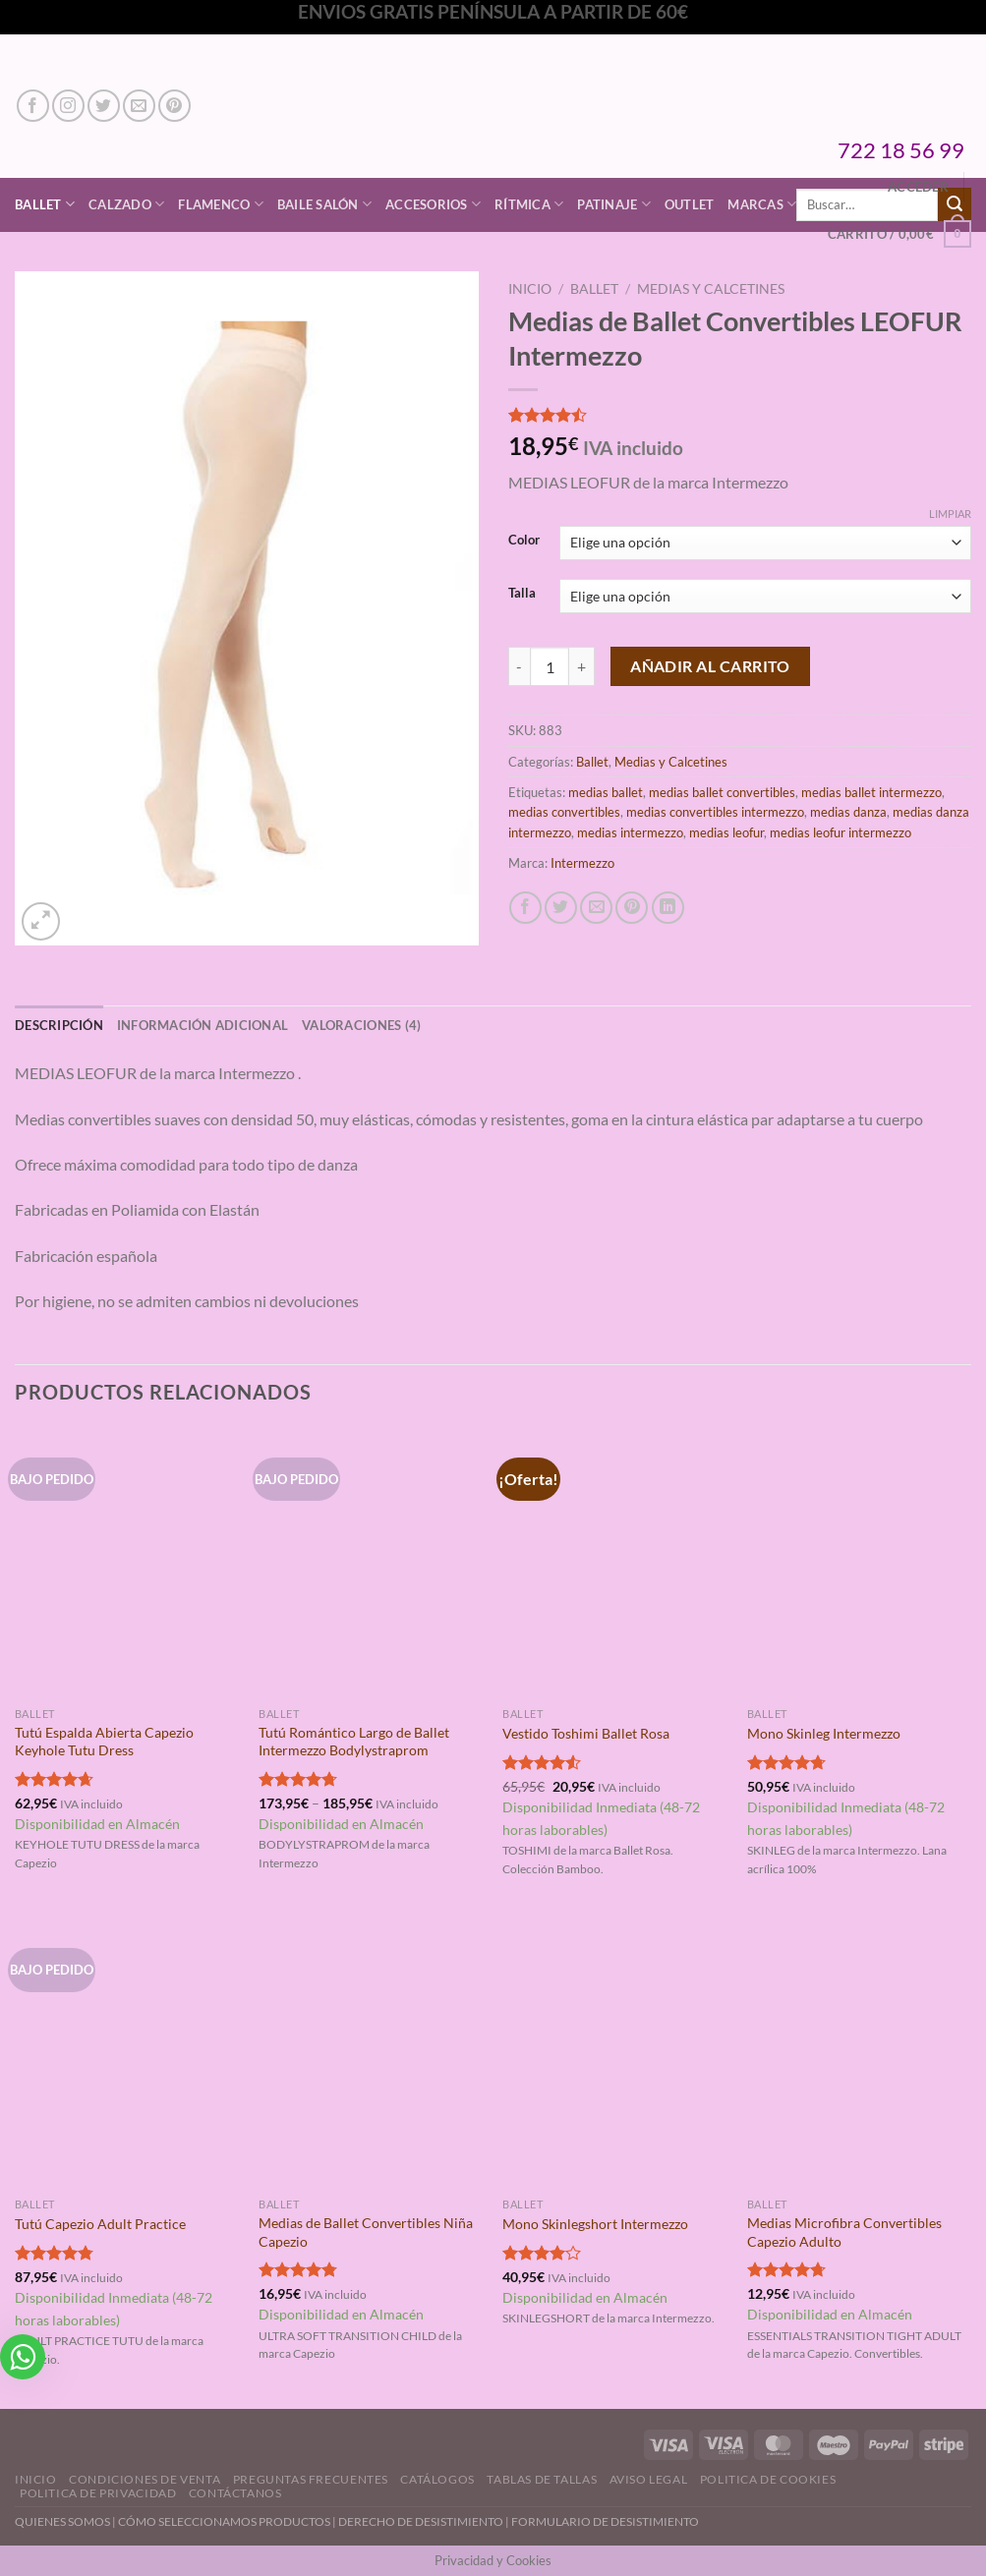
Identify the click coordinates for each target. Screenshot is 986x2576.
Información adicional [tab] (202, 1025)
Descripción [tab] (59, 1025)
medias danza (848, 812)
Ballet (45, 204)
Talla (522, 594)
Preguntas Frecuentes (310, 2479)
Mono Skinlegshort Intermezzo (595, 2223)
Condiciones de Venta (144, 2479)
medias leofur (726, 832)
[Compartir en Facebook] (525, 907)
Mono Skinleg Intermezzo (823, 1733)
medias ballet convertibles (722, 792)
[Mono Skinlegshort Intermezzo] (614, 2053)
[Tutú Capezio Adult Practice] (127, 2053)
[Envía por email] (596, 907)
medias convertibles (564, 812)
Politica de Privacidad (98, 2493)
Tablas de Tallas (542, 2479)
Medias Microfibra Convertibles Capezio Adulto (844, 2232)
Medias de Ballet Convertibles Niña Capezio (366, 2232)
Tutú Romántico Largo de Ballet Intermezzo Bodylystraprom (354, 1741)
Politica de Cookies (768, 2479)
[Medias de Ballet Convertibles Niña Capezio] (371, 2053)
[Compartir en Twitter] (561, 907)
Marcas (761, 204)
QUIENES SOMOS (62, 2521)
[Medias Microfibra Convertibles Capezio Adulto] (859, 2053)
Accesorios (433, 204)
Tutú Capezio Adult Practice (100, 2223)
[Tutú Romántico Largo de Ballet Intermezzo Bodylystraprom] (371, 1562)
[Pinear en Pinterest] (631, 907)
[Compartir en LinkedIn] (668, 907)
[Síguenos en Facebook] (33, 105)
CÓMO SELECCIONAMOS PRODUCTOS (224, 2521)
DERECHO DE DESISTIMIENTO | (424, 2521)
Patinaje (614, 204)
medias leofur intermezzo (840, 832)
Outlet (690, 204)
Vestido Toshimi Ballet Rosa (585, 1733)
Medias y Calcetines (710, 289)
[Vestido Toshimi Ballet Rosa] (614, 1562)
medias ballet (605, 792)
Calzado (126, 204)
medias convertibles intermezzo (715, 812)
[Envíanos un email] (139, 105)
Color (524, 540)
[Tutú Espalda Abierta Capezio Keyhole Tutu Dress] (127, 1562)
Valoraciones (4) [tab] (361, 1025)
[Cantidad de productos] (549, 666)
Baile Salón (324, 204)
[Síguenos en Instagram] (68, 105)
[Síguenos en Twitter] (103, 105)
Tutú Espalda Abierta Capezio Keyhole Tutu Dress (104, 1741)
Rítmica (528, 204)
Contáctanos (235, 2493)
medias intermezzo (630, 832)
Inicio (529, 289)
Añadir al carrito (710, 666)
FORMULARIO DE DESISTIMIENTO (605, 2521)
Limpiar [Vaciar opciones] (950, 513)
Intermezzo (582, 863)
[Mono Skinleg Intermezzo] (859, 1562)
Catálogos (437, 2479)
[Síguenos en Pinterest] (174, 105)
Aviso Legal (648, 2479)
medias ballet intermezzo (871, 792)
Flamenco (220, 204)
